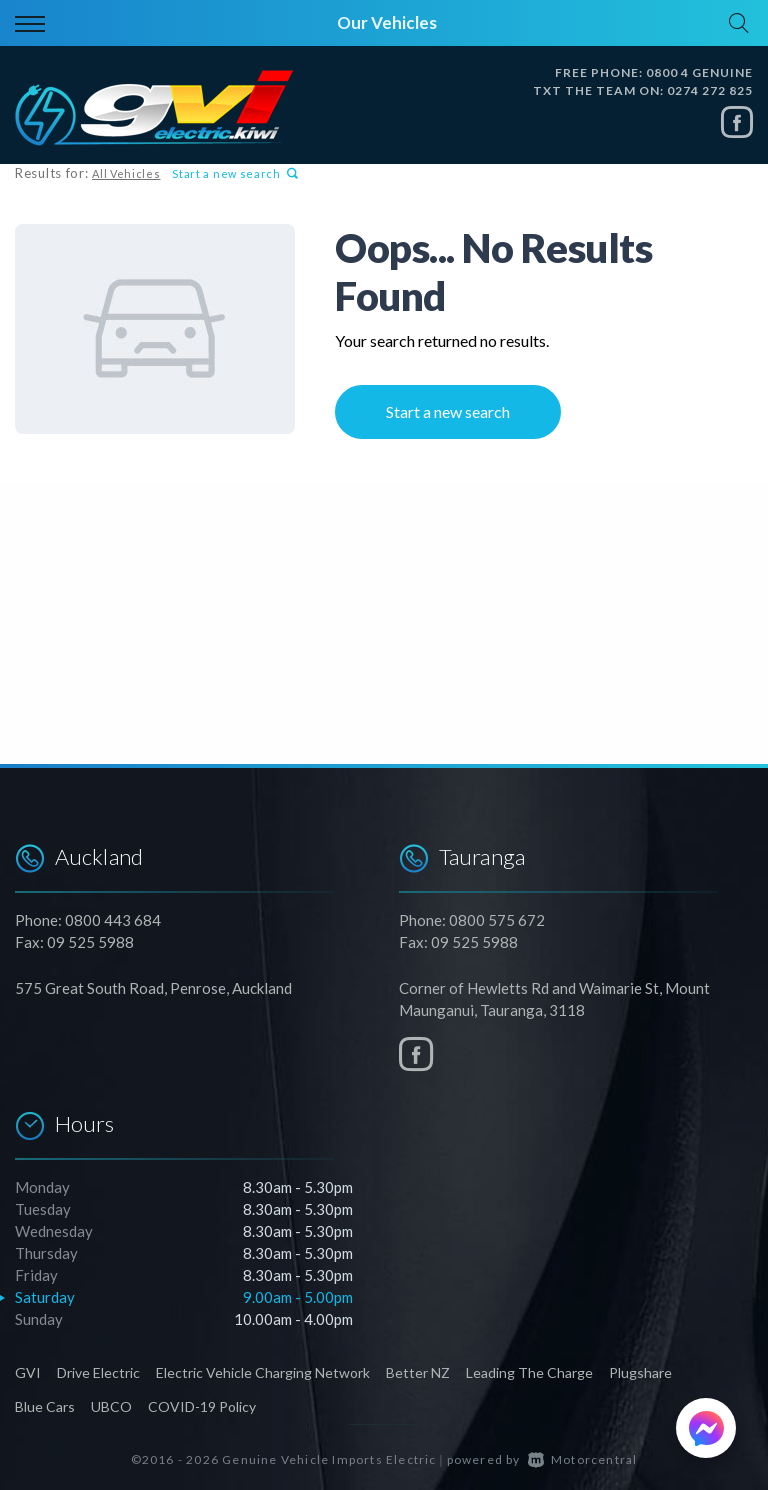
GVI (28, 1372)
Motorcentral (583, 1459)
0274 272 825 (710, 90)
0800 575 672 (497, 920)
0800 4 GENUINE (699, 72)
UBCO (111, 1406)
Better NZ (418, 1372)
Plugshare (640, 1372)
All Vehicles (126, 173)
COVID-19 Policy (202, 1406)
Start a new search (235, 173)
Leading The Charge (529, 1372)
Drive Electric (98, 1372)
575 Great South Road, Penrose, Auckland (153, 988)
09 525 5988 (90, 942)
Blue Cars (45, 1406)
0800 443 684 (113, 920)
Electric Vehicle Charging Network (263, 1372)
